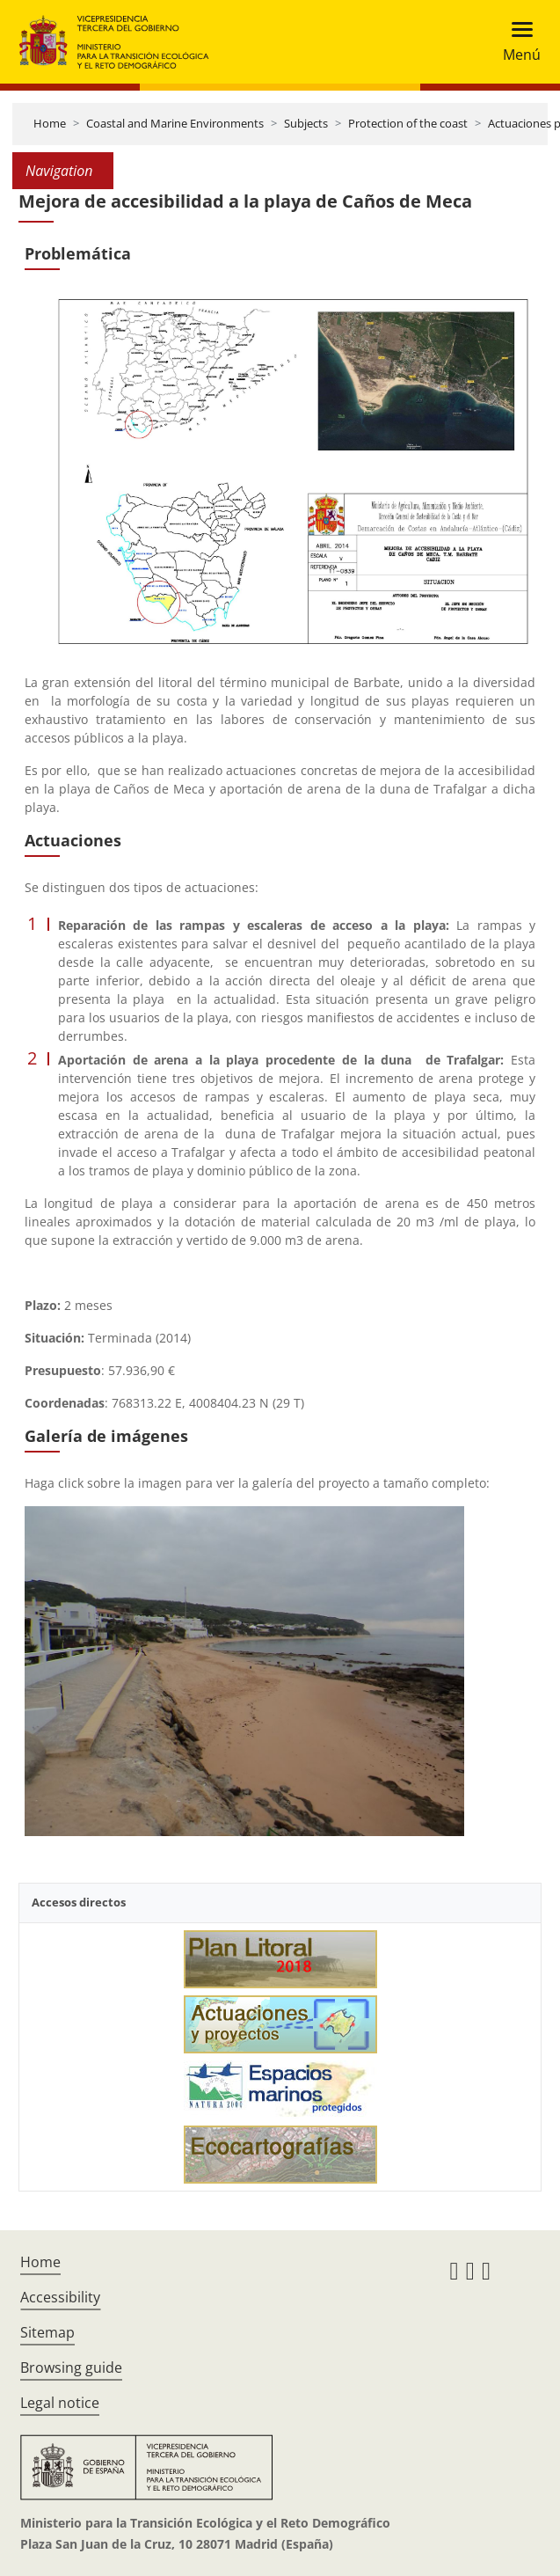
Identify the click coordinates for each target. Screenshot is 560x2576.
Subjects (306, 123)
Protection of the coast (408, 123)
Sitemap (47, 2332)
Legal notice (59, 2402)
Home (49, 123)
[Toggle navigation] (516, 41)
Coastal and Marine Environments (175, 123)
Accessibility (60, 2297)
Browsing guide (71, 2367)
